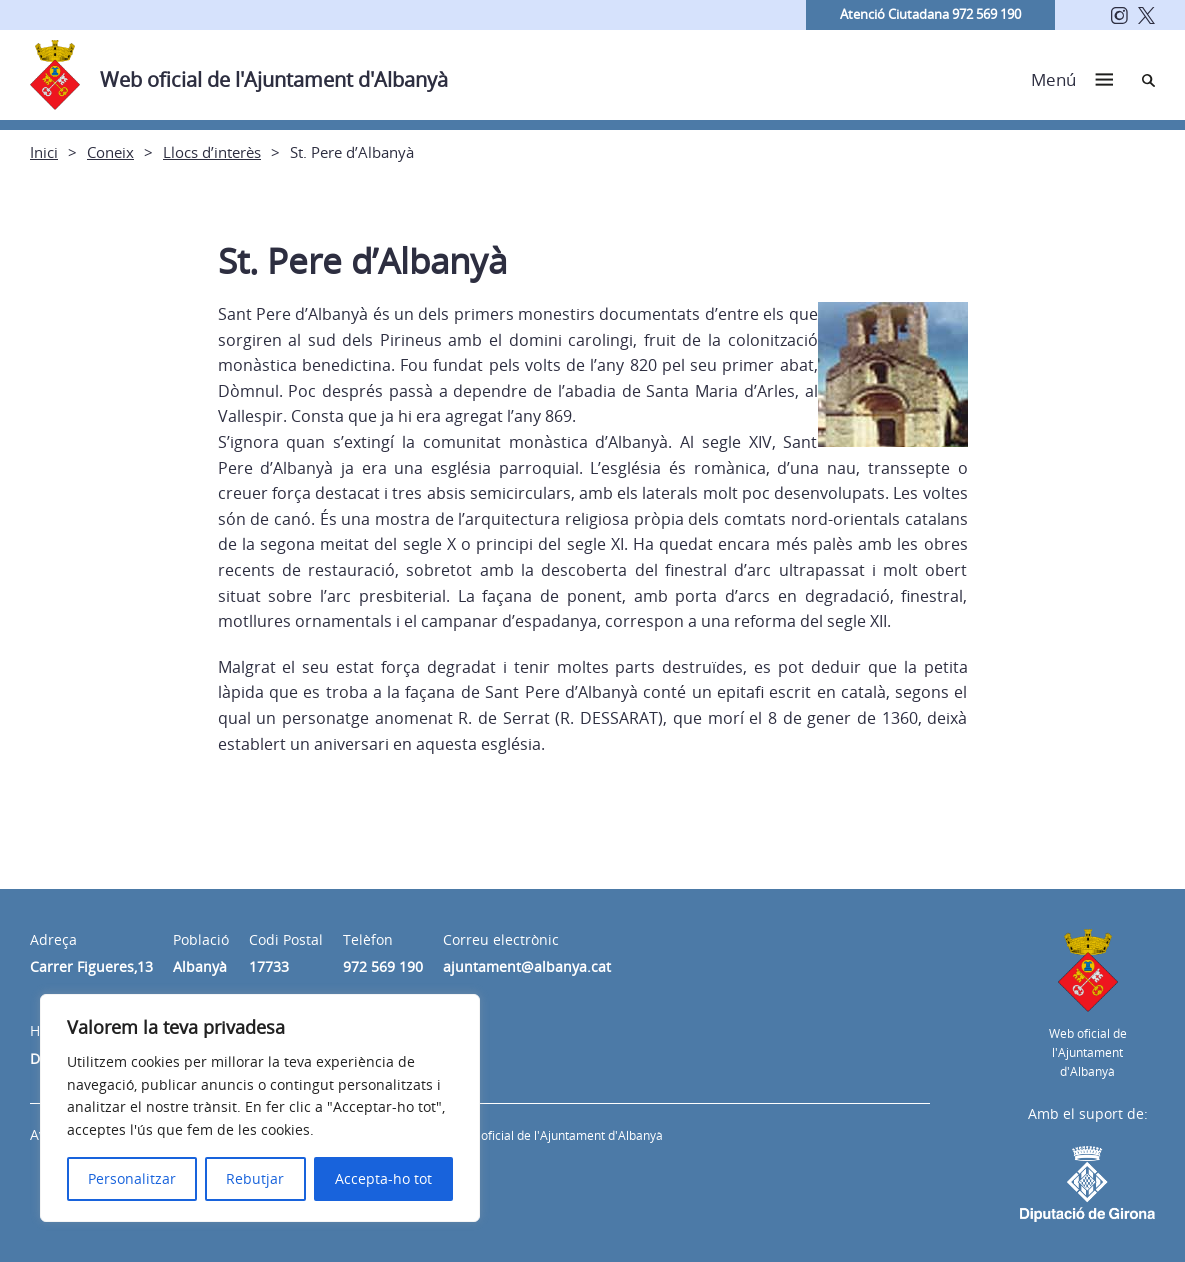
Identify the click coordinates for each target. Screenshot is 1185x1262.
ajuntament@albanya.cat (527, 966)
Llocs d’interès (212, 152)
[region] (260, 1108)
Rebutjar (255, 1178)
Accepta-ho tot (383, 1178)
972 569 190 (383, 966)
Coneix (110, 152)
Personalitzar (132, 1178)
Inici (44, 152)
